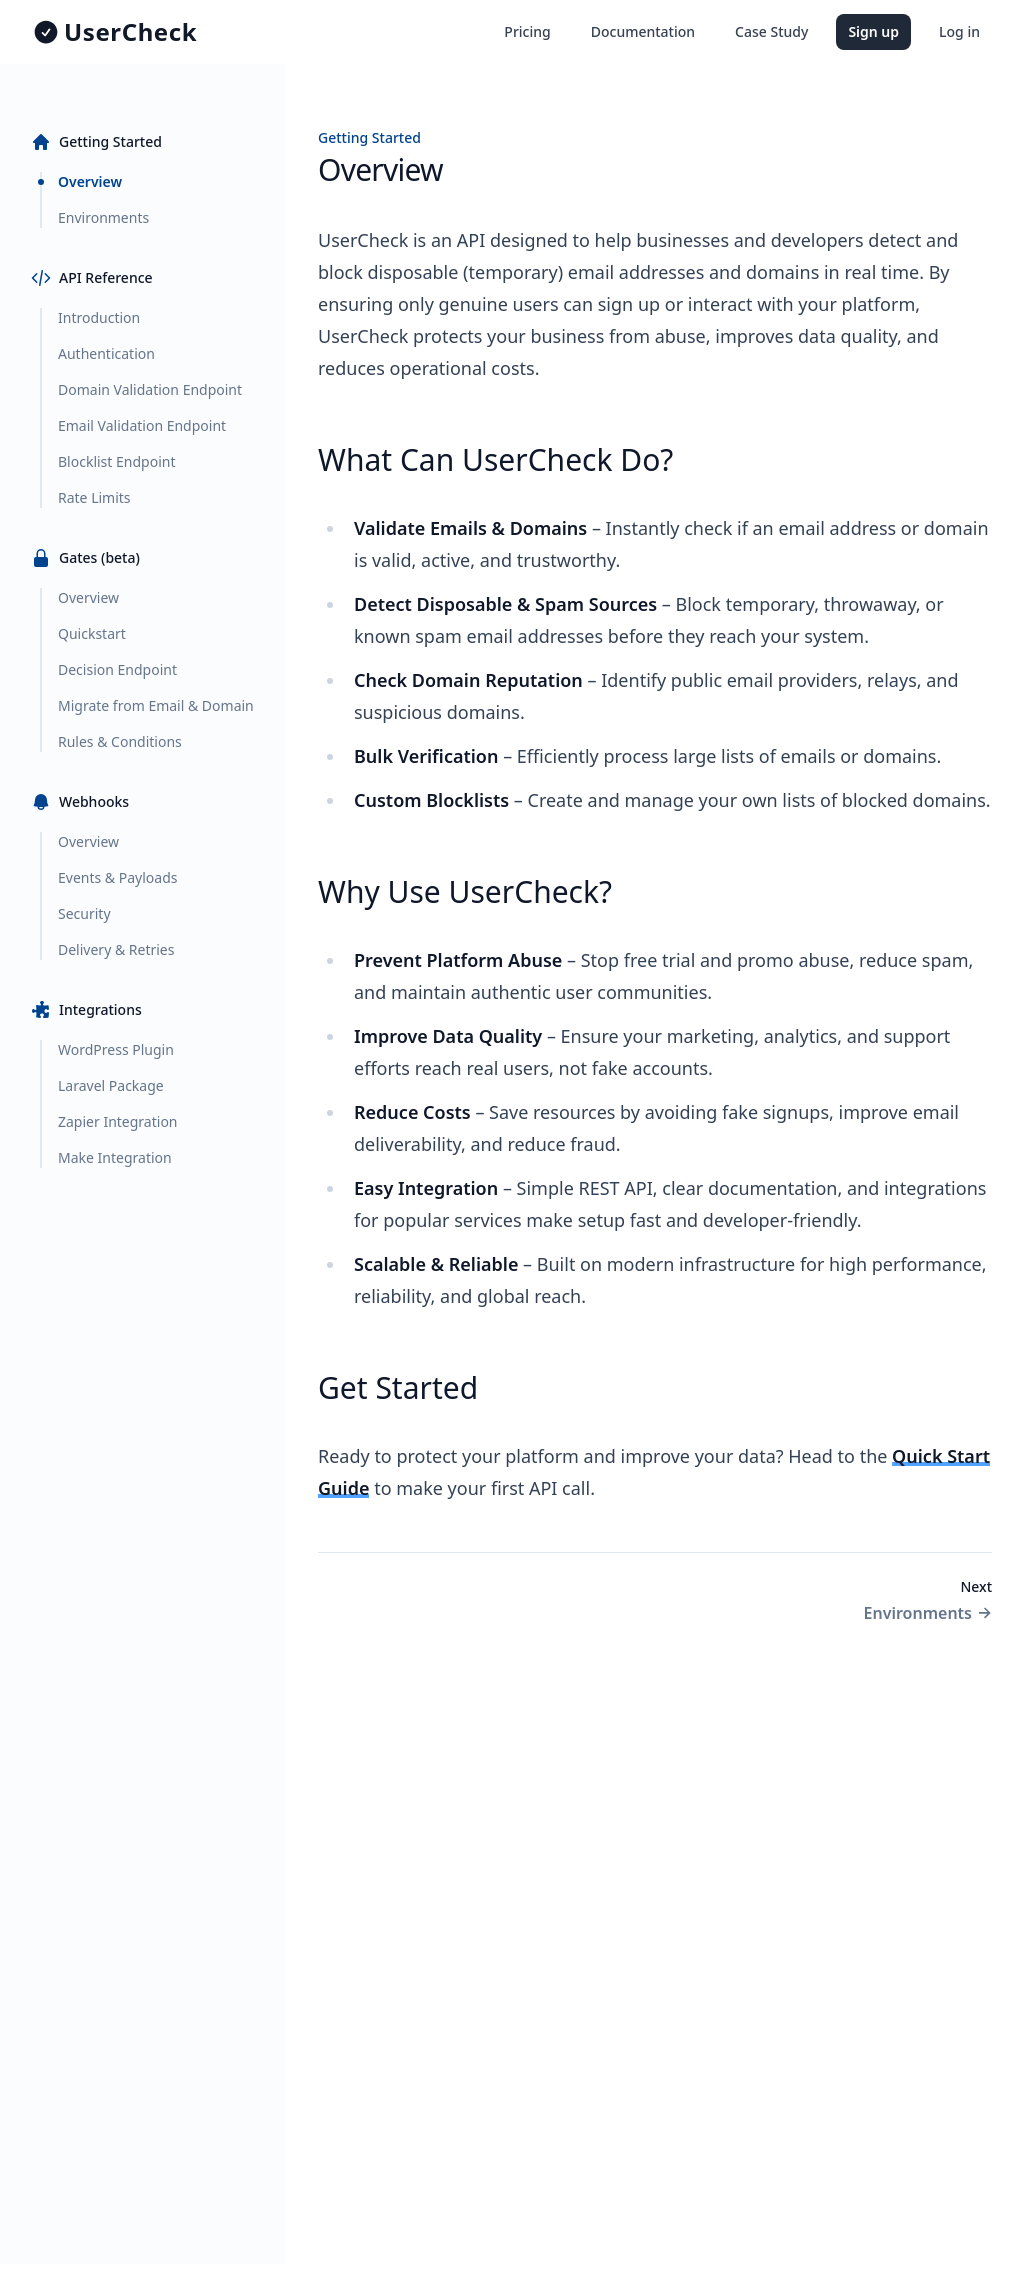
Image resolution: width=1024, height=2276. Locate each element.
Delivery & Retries (116, 949)
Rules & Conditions (120, 741)
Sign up (873, 31)
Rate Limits (94, 497)
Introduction (99, 317)
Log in (959, 31)
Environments (103, 217)
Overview (90, 181)
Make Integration (115, 1157)
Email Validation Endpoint (142, 425)
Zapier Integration (118, 1121)
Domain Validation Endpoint (150, 389)
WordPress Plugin (116, 1049)
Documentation (643, 31)
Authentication (106, 353)
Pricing (527, 31)
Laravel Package (111, 1085)
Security (84, 913)
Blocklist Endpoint (116, 461)
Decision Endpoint (117, 669)
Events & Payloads (117, 877)
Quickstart (92, 633)
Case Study (771, 31)
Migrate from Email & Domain (156, 705)
